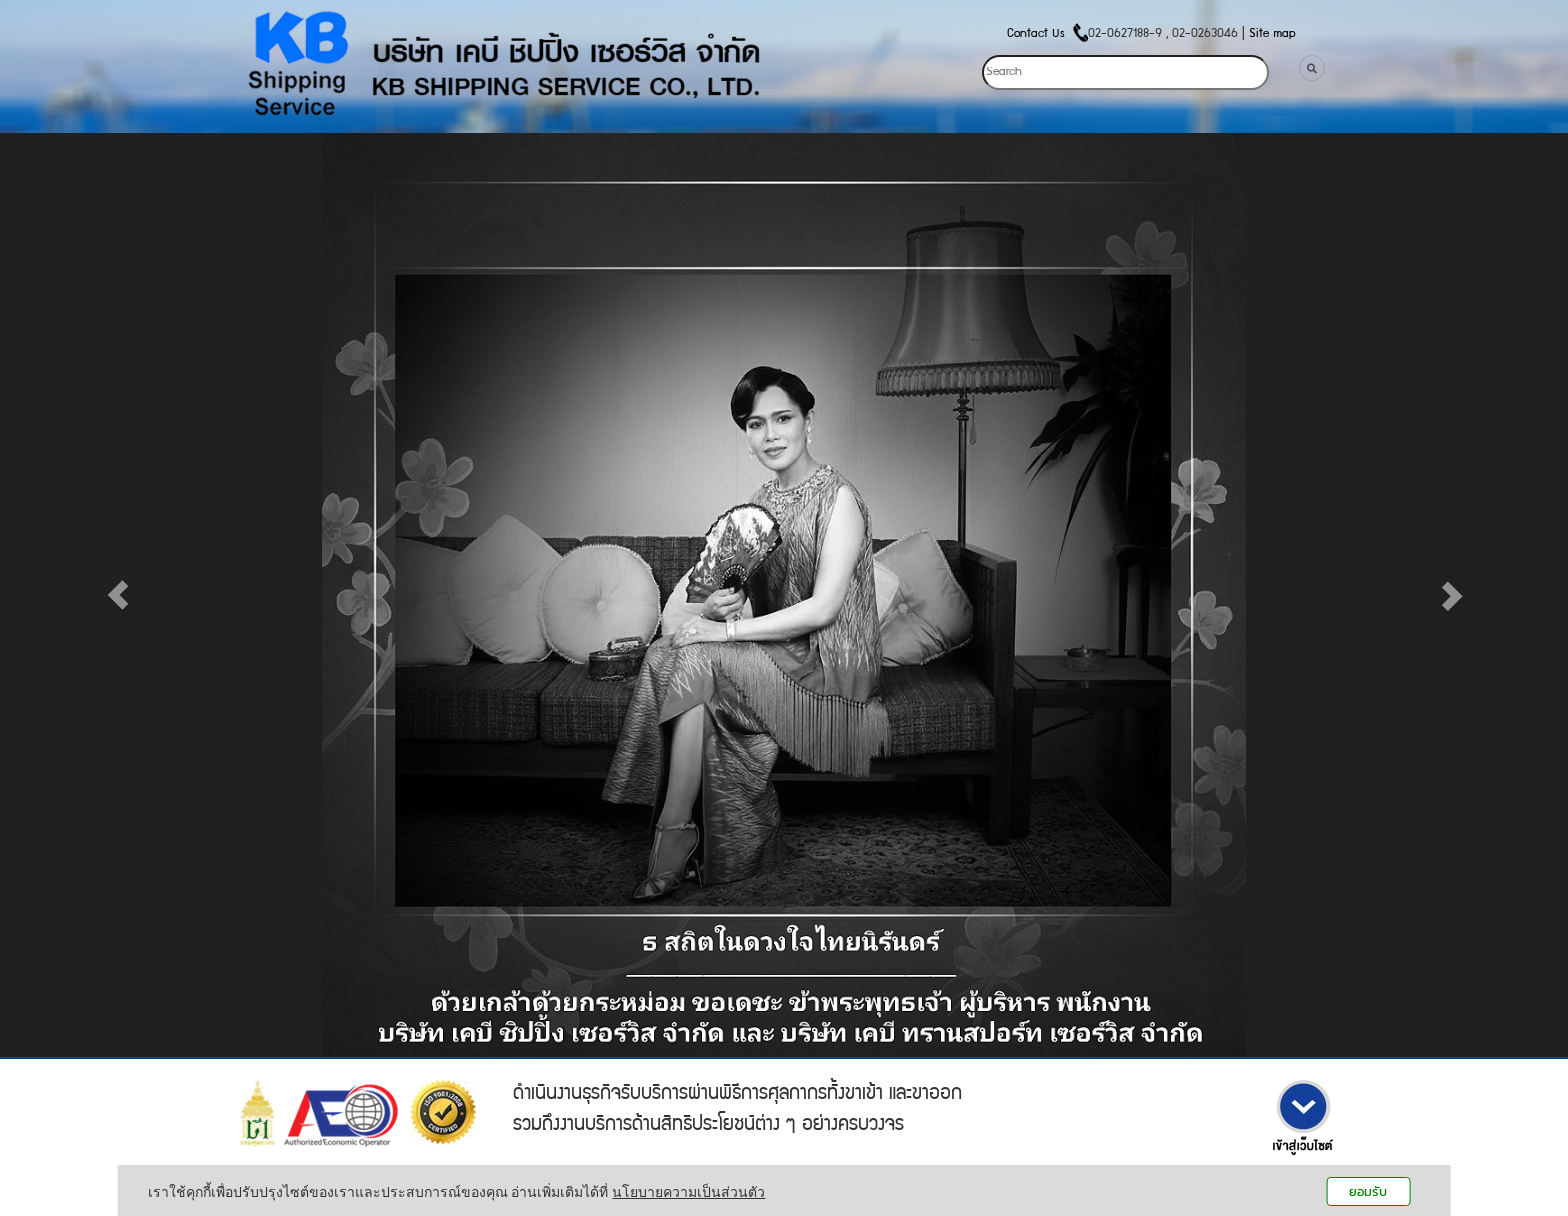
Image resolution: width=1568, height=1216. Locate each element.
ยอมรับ (1368, 1191)
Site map (1272, 34)
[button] (117, 595)
